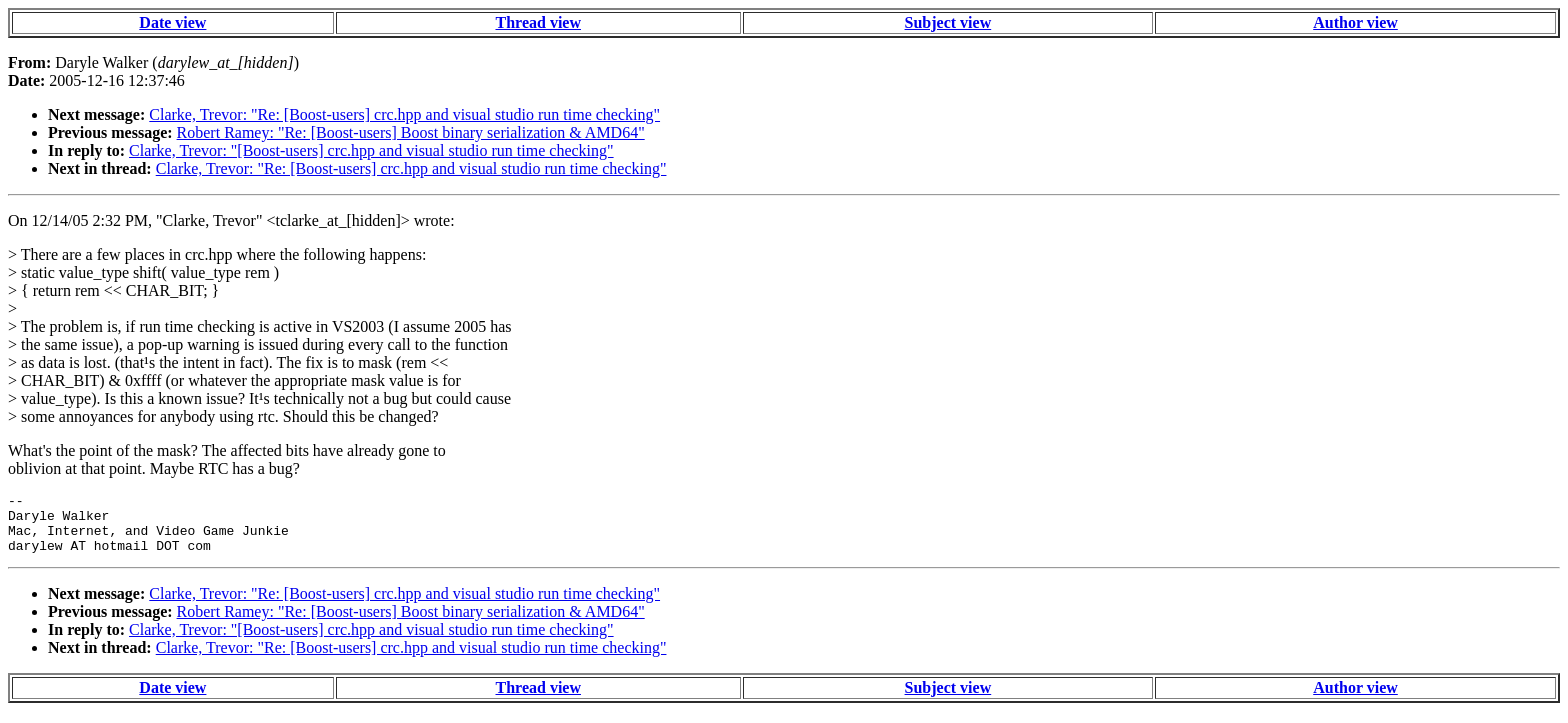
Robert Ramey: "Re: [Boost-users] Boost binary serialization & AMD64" (411, 132)
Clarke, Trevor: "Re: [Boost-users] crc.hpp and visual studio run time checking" (404, 114)
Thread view (538, 22)
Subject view (948, 22)
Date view (172, 22)
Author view (1355, 22)
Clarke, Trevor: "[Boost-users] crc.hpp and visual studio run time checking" (371, 150)
